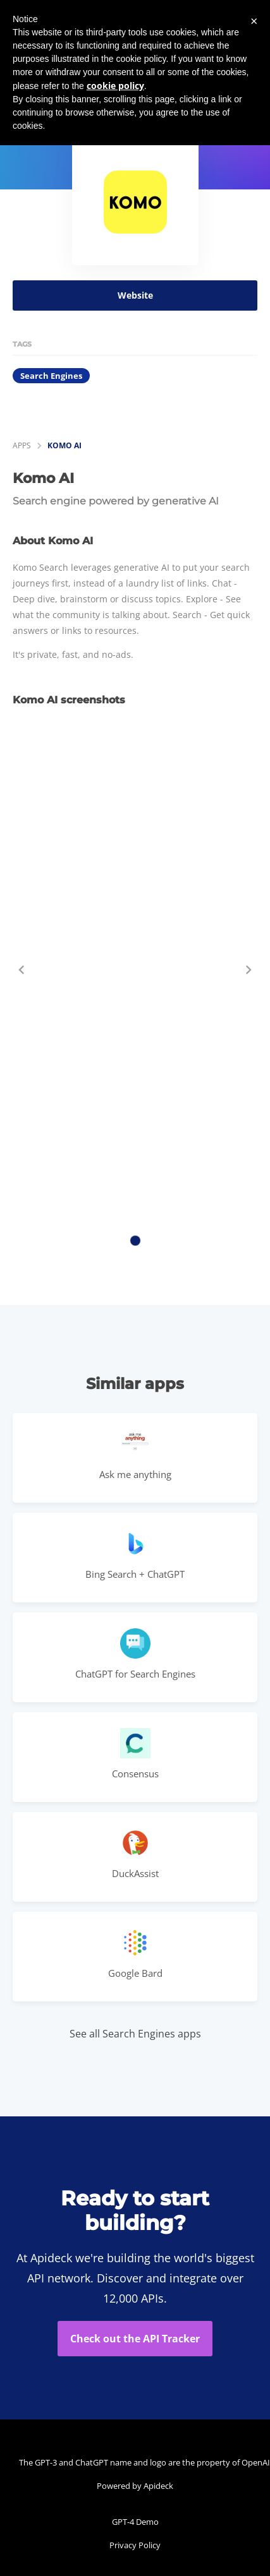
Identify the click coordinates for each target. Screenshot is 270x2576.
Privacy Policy (135, 2545)
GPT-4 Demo (135, 2521)
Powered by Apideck (135, 2485)
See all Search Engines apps (135, 2034)
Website (135, 295)
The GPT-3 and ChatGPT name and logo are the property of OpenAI (138, 2462)
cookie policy (115, 86)
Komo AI (64, 445)
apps (22, 445)
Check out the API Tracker (135, 2339)
